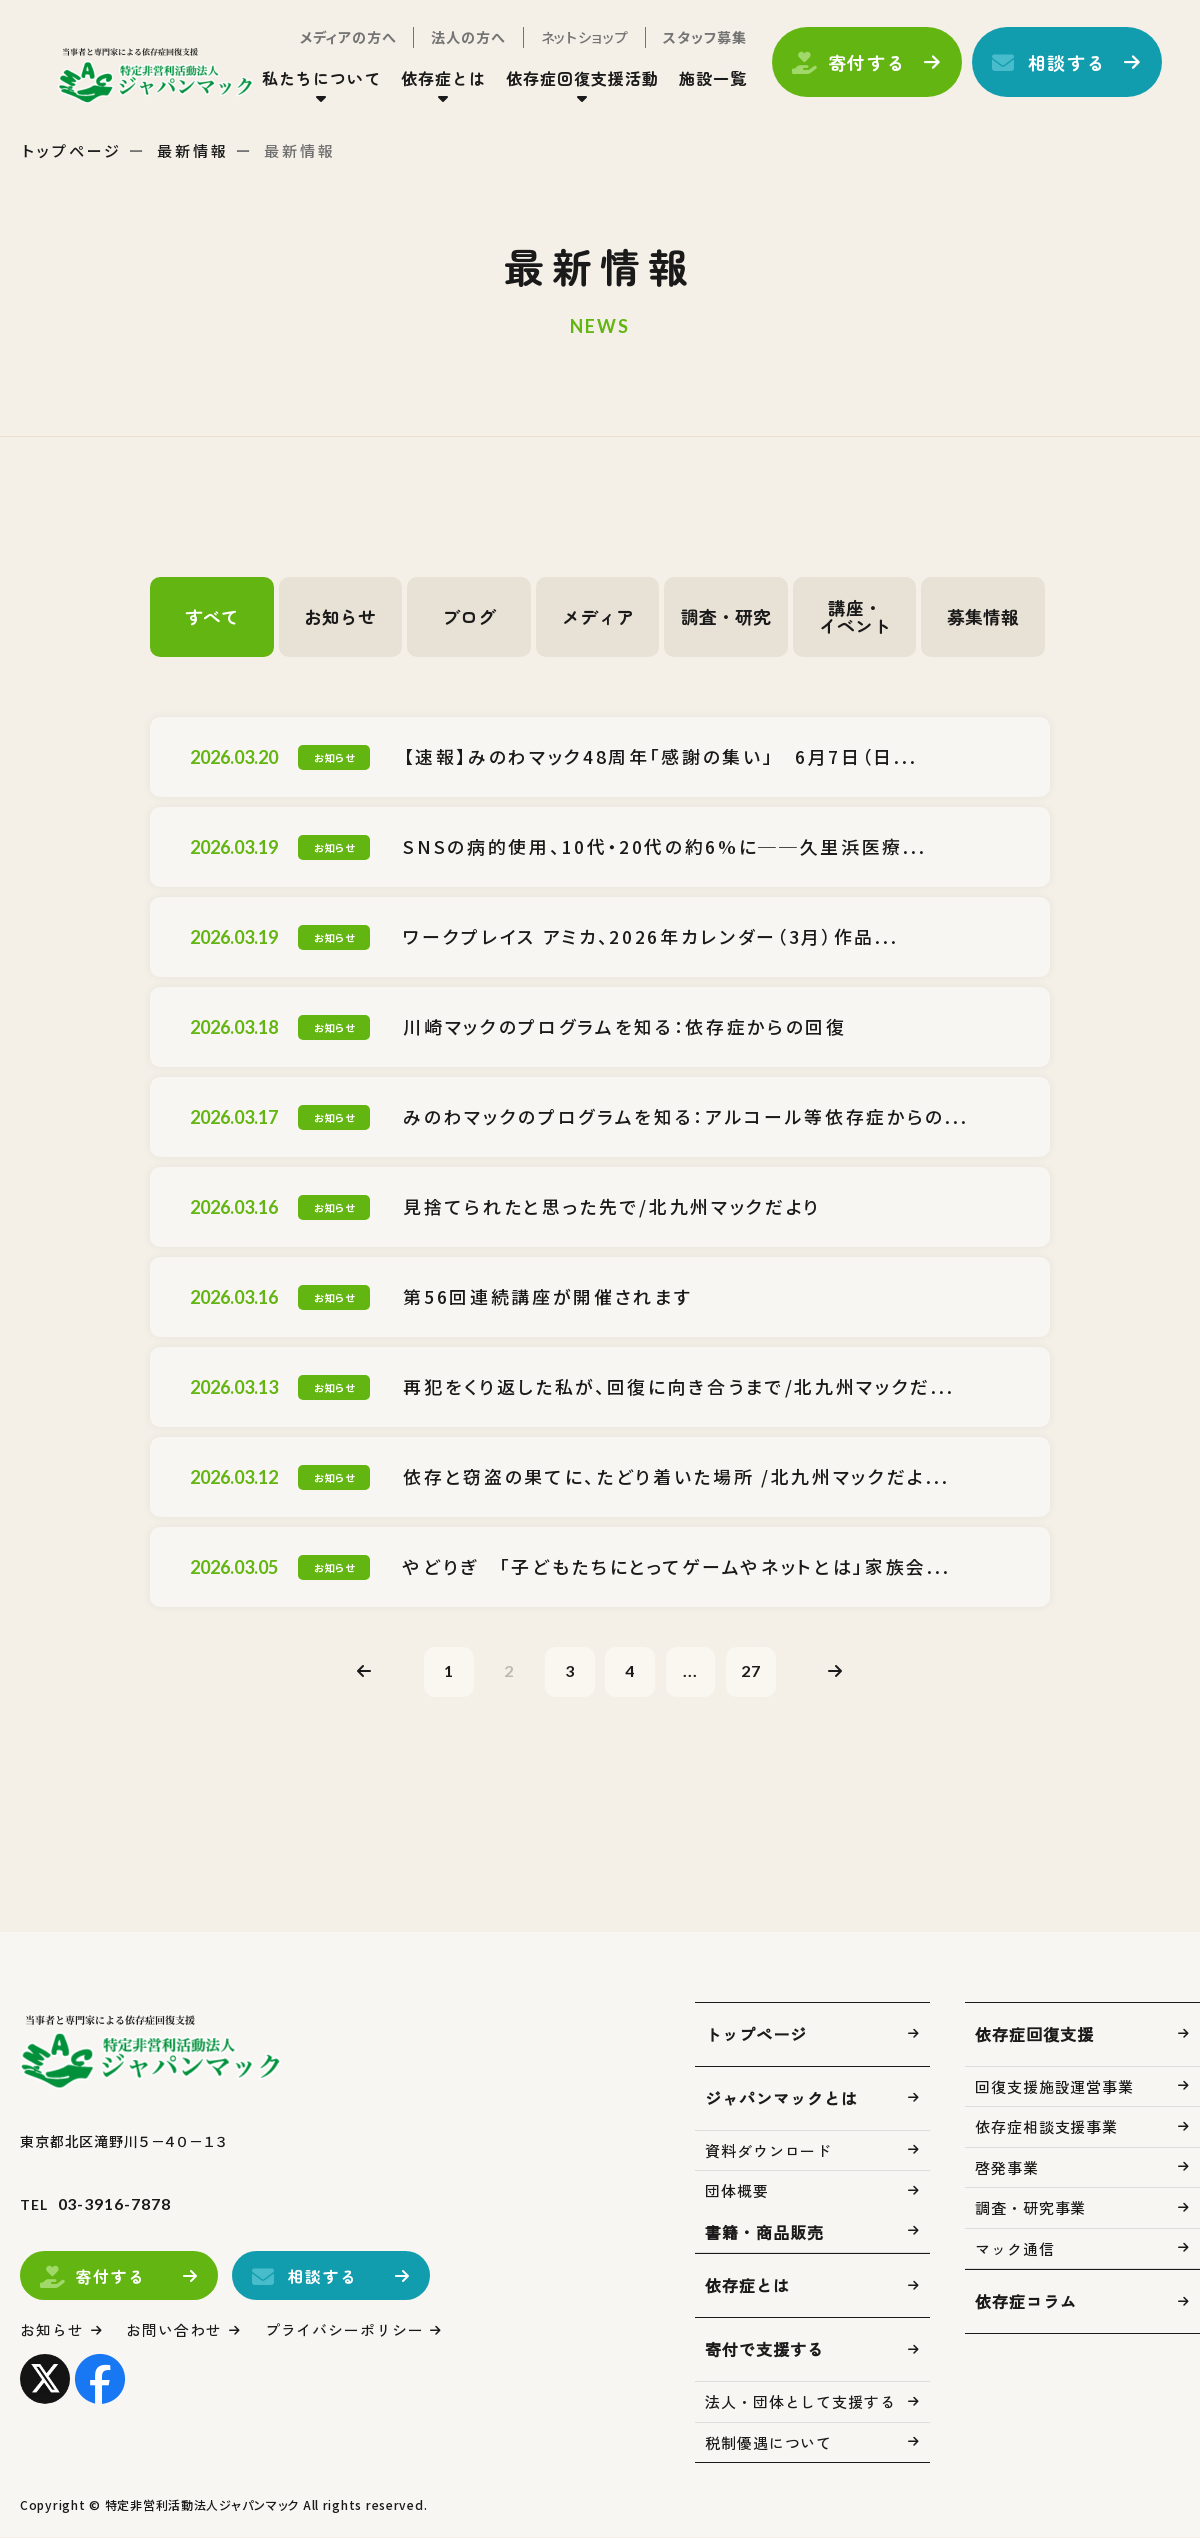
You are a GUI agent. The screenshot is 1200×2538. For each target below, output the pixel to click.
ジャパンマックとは (781, 2098)
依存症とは (442, 79)
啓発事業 (1007, 2167)
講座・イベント (855, 617)
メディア (598, 617)
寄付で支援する (764, 2350)
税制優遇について (768, 2442)
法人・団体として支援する (800, 2402)
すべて (212, 617)
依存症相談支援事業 (1046, 2127)
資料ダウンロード (768, 2150)
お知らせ (340, 617)
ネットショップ (583, 38)
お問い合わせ (174, 2330)
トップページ (72, 150)
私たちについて (320, 79)
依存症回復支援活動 (581, 79)
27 (752, 1670)
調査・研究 (726, 617)
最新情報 (193, 150)
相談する (1065, 63)
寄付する (865, 63)
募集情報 (983, 617)
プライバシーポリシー (344, 2330)
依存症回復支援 (1034, 2034)
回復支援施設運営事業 (1054, 2086)
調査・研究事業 (1030, 2208)
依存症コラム (1026, 2302)
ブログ (469, 617)
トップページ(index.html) (157, 76)
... (691, 1670)
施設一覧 (711, 79)
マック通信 (1015, 2248)
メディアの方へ (347, 38)
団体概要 (737, 2191)
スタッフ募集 (703, 38)
